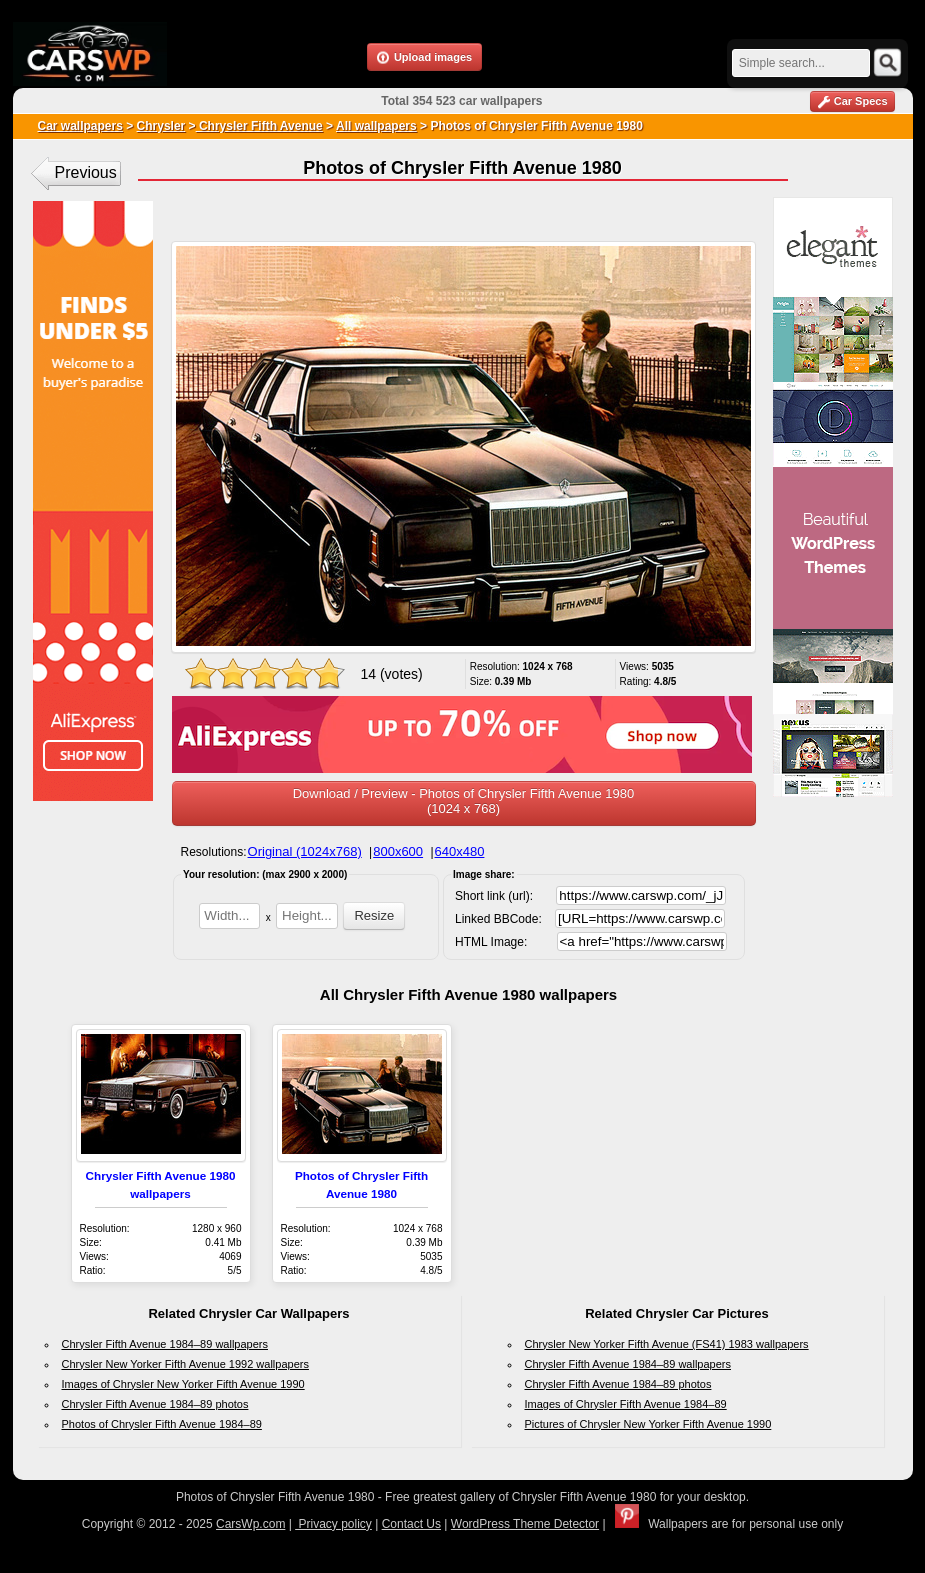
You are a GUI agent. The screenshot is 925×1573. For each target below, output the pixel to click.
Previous (86, 172)
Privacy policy (333, 1524)
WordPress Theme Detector (525, 1524)
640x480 (460, 851)
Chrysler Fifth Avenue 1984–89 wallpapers (165, 1344)
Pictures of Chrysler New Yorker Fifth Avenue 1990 (648, 1424)
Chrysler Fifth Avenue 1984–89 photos (155, 1404)
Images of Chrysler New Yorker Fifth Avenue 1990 (183, 1384)
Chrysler (161, 126)
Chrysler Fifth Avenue (259, 126)
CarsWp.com (250, 1524)
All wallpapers (376, 126)
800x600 (398, 851)
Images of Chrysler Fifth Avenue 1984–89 (626, 1404)
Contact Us (411, 1524)
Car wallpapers (80, 126)
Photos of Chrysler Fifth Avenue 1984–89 (162, 1424)
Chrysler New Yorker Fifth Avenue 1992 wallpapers (185, 1364)
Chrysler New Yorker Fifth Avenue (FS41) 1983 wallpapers (667, 1344)
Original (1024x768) (305, 851)
